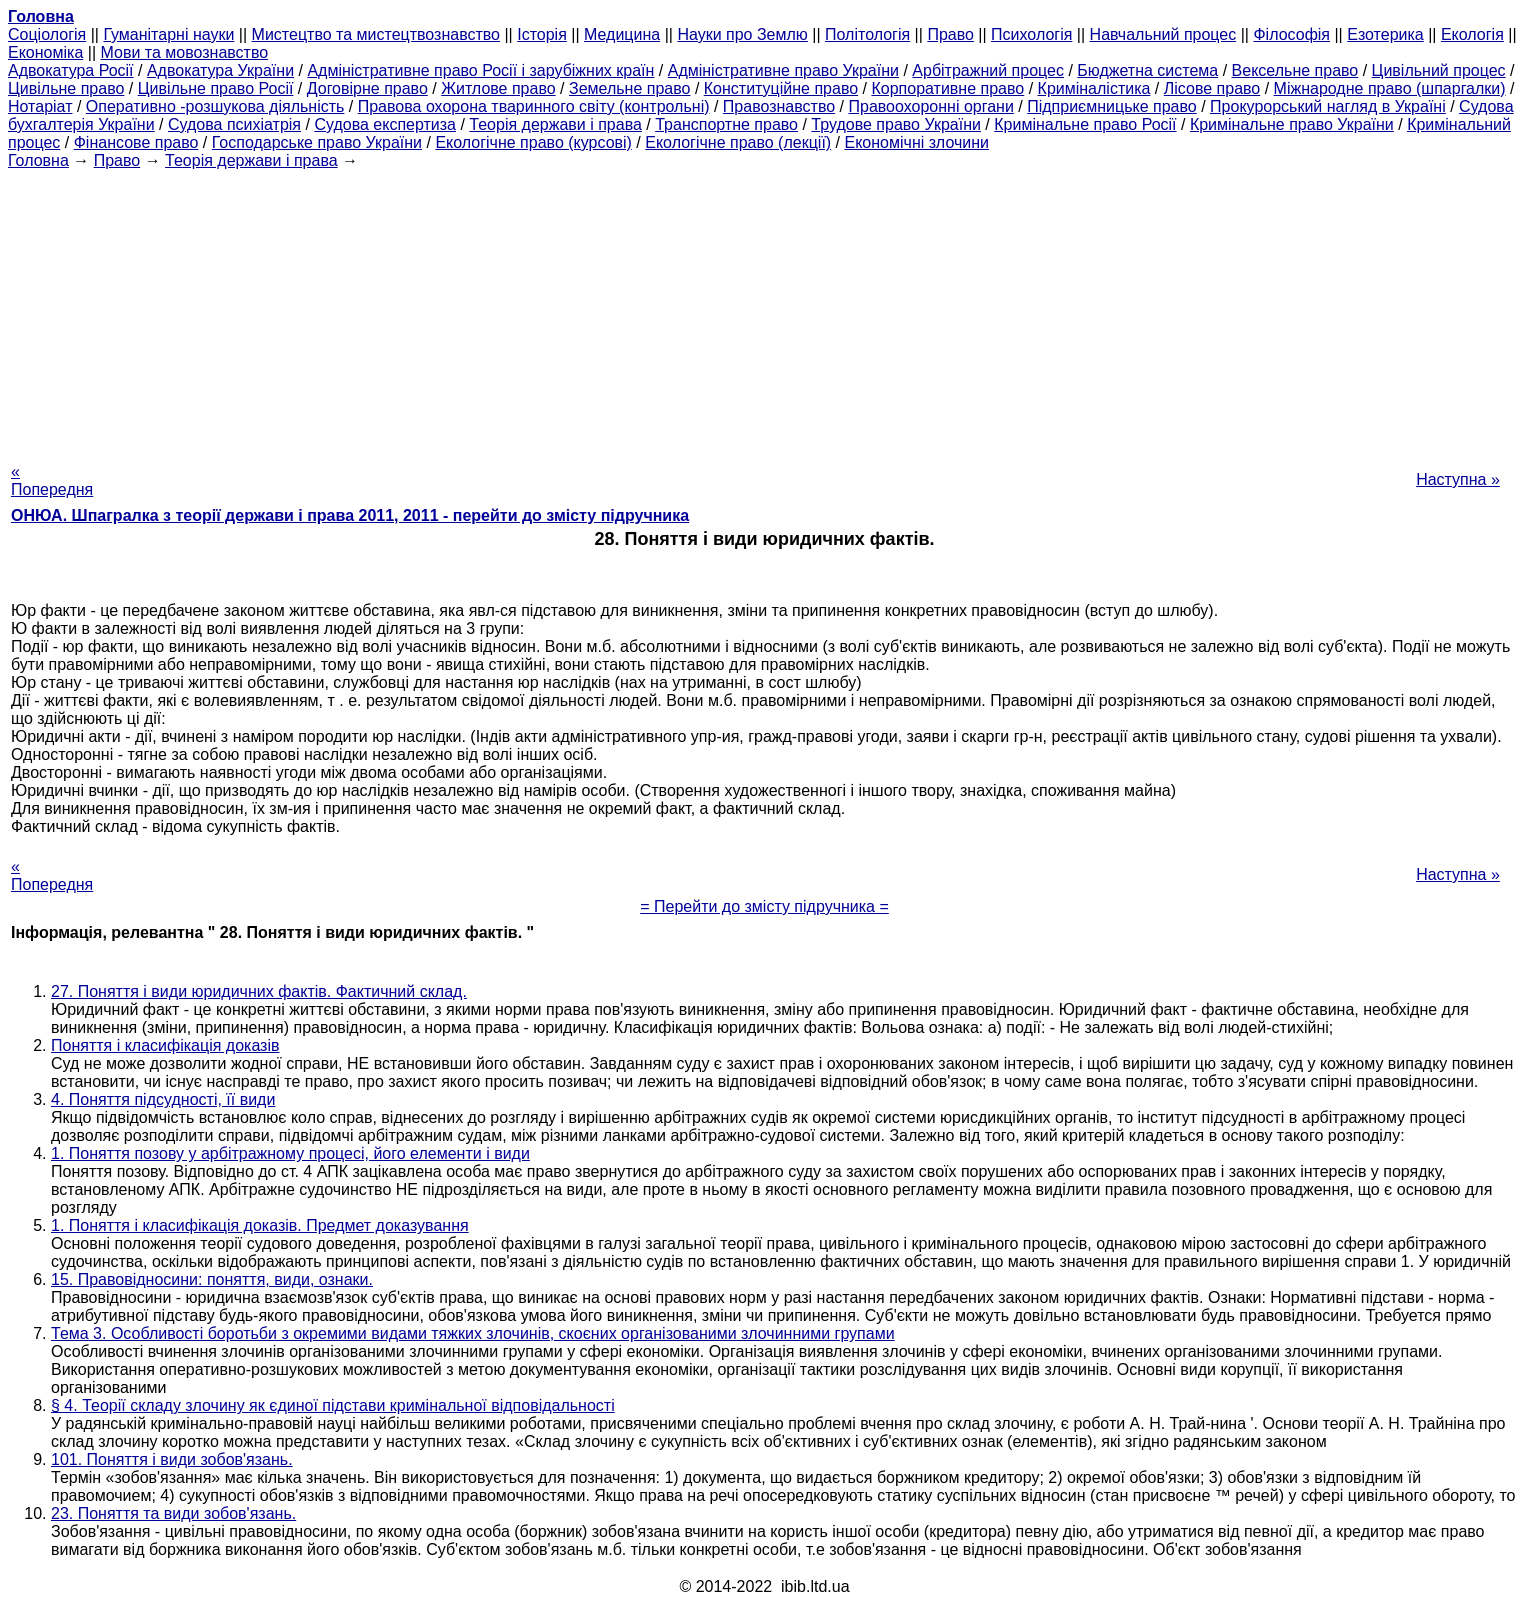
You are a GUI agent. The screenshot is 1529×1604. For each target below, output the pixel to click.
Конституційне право (781, 88)
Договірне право (367, 88)
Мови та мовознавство (185, 52)
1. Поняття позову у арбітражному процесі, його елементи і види (290, 1153)
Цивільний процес (1439, 70)
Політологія (867, 34)
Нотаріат (40, 106)
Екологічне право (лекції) (738, 142)
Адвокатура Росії (71, 70)
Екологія (1472, 34)
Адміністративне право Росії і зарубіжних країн (480, 70)
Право (950, 34)
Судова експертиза (385, 124)
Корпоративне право (947, 88)
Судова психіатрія (234, 124)
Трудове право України (896, 124)
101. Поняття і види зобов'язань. (172, 1459)
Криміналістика (1094, 88)
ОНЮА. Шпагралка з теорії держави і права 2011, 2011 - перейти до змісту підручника (350, 515)
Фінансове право (136, 142)
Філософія (1291, 34)
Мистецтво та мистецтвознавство (376, 34)
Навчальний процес (1163, 34)
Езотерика (1385, 34)
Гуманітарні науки (168, 34)
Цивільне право (66, 88)
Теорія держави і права (555, 124)
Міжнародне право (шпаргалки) (1390, 88)
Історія (542, 34)
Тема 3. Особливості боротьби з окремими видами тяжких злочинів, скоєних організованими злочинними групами (473, 1333)
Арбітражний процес (988, 70)
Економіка (45, 52)
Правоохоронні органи (930, 106)
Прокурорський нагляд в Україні (1328, 106)
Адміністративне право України (783, 70)
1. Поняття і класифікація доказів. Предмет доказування (260, 1225)
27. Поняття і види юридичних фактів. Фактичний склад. (259, 991)
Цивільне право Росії (216, 88)
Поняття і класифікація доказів (165, 1045)
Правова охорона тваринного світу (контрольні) (534, 106)
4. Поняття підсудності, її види (163, 1099)
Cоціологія (47, 34)
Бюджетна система (1147, 70)
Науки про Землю (742, 34)
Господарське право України (317, 142)
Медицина (622, 34)
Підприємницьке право (1112, 106)
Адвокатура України (220, 70)
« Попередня (52, 480)
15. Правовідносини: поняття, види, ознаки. (212, 1279)
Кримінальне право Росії (1085, 124)
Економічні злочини (917, 142)
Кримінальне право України (1292, 124)
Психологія (1031, 34)
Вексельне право (1295, 70)
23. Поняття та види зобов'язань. (173, 1513)
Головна (38, 160)
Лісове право (1212, 88)
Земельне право (629, 88)
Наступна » (1458, 479)
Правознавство (779, 106)
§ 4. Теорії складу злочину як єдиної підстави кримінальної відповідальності (333, 1405)
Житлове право (498, 88)
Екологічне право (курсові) (533, 142)
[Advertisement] (765, 310)
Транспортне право (726, 124)
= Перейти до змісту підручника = (764, 906)
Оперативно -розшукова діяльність (215, 106)
